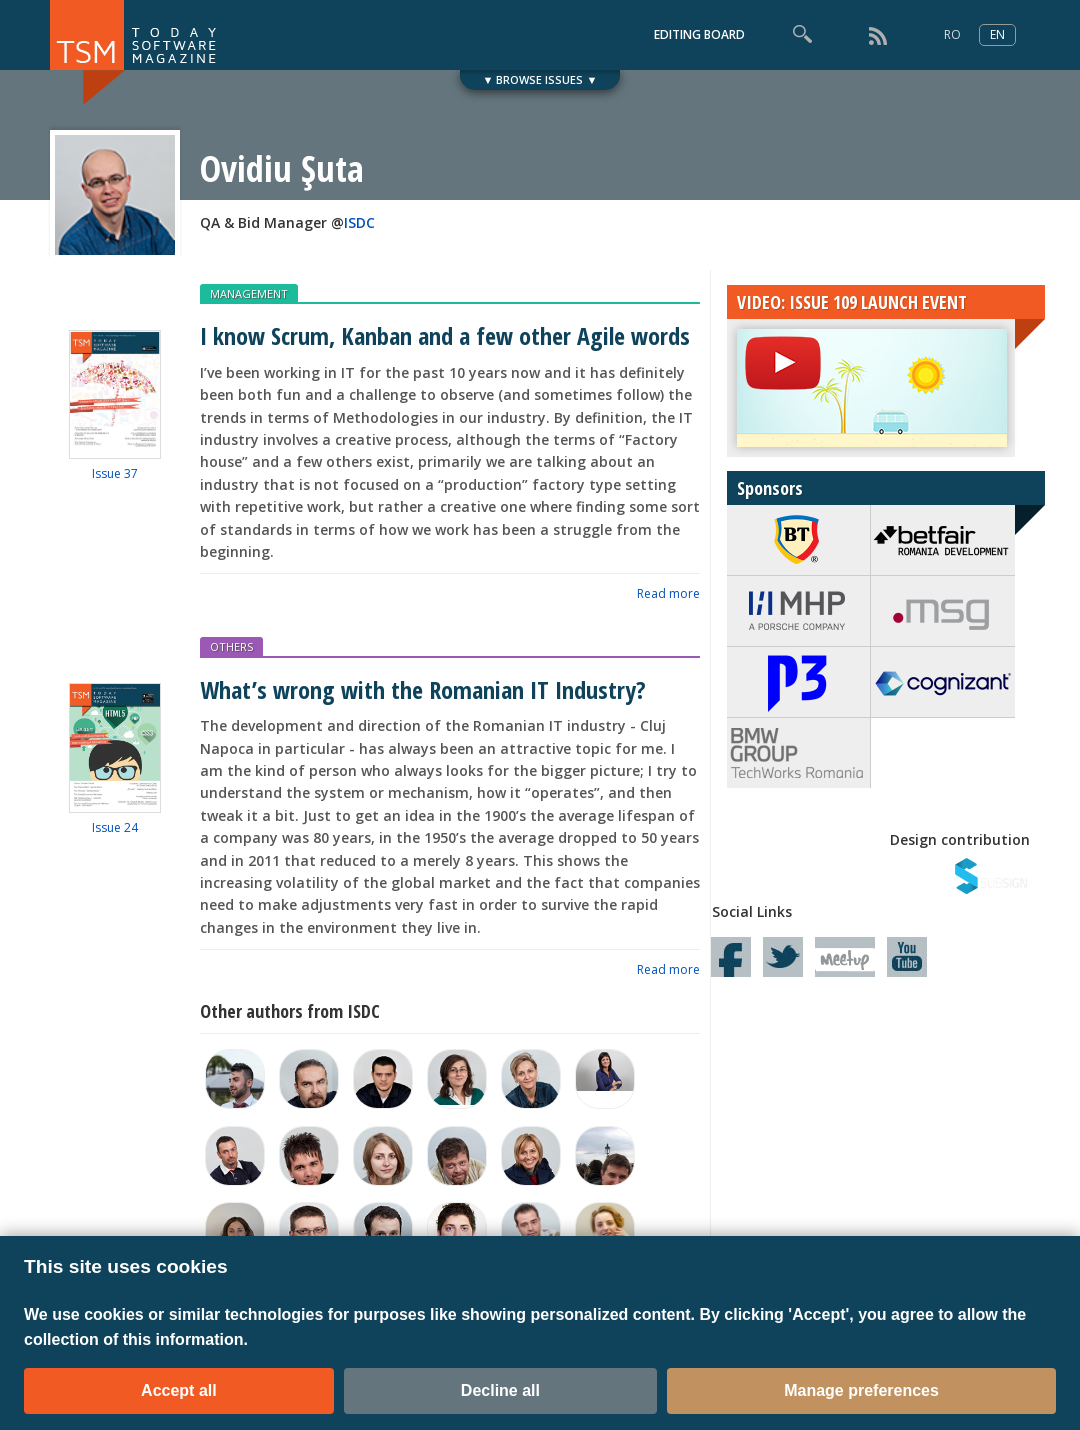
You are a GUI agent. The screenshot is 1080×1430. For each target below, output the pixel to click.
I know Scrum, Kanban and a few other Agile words (445, 335)
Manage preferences (861, 1390)
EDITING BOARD (699, 34)
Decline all (500, 1390)
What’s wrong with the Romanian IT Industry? (423, 689)
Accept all (179, 1390)
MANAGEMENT (249, 293)
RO (952, 34)
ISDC (359, 222)
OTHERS (231, 646)
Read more (668, 593)
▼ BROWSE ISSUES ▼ (540, 79)
